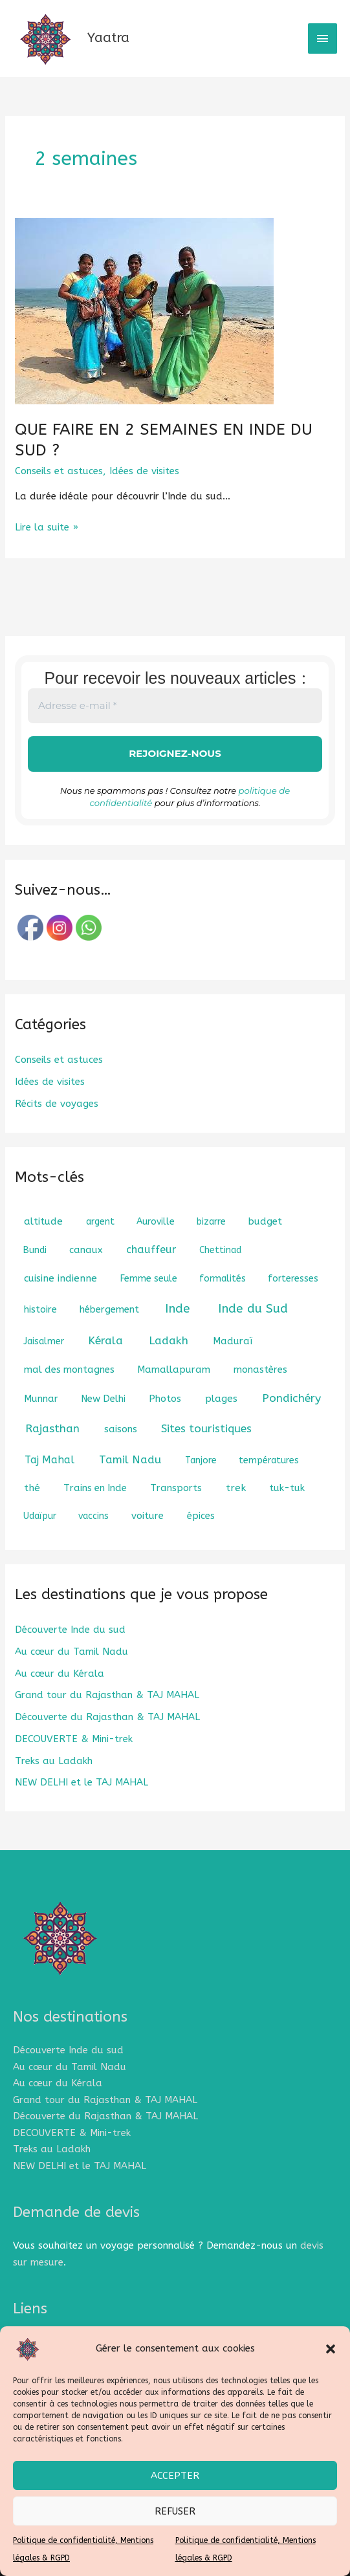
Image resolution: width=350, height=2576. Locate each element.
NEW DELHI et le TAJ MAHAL (81, 1783)
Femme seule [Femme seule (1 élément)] (148, 1278)
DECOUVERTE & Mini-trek (74, 1739)
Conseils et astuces (59, 471)
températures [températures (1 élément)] (269, 1460)
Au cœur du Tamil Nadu (71, 1651)
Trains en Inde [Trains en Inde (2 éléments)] (95, 1488)
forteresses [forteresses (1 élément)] (293, 1278)
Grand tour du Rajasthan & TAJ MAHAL (107, 1695)
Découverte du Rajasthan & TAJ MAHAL (107, 1717)
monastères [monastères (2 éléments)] (260, 1369)
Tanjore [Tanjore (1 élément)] (201, 1460)
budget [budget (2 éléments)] (265, 1221)
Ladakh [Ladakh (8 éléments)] (168, 1341)
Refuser (175, 2511)
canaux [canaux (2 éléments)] (85, 1250)
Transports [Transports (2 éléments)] (176, 1488)
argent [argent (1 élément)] (100, 1221)
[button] (330, 2348)
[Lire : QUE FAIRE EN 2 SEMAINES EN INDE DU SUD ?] (144, 310)
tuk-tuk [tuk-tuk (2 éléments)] (287, 1488)
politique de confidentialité (264, 790)
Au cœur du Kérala (59, 1673)
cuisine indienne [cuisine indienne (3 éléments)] (60, 1278)
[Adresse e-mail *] (175, 706)
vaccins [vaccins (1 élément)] (93, 1516)
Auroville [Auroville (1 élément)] (156, 1221)
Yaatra (108, 37)
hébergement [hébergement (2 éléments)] (109, 1309)
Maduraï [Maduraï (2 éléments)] (232, 1341)
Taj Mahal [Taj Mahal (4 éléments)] (49, 1460)
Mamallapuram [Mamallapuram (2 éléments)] (173, 1369)
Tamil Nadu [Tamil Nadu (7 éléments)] (130, 1459)
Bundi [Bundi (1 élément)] (35, 1250)
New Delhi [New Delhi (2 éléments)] (103, 1398)
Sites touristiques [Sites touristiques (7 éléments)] (206, 1428)
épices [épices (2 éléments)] (201, 1516)
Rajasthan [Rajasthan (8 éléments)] (52, 1428)
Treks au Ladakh (54, 1761)
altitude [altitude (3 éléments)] (43, 1221)
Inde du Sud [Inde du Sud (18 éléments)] (253, 1309)
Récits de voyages (56, 1103)
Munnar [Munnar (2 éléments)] (41, 1398)
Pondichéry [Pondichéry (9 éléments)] (291, 1398)
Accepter (175, 2476)
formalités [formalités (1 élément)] (222, 1278)
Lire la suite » (46, 526)
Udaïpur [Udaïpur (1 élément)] (39, 1516)
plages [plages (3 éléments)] (221, 1398)
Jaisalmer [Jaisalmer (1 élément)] (43, 1341)
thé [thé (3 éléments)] (32, 1488)
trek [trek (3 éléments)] (236, 1488)
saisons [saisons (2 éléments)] (120, 1429)
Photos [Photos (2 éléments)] (165, 1398)
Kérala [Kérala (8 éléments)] (105, 1341)
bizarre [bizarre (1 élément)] (211, 1221)
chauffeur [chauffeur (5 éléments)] (151, 1249)
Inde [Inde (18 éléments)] (177, 1309)
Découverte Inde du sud (70, 1629)
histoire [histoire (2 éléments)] (40, 1309)
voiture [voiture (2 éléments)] (147, 1516)
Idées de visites (144, 471)
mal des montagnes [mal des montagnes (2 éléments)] (69, 1369)
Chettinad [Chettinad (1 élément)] (220, 1250)
